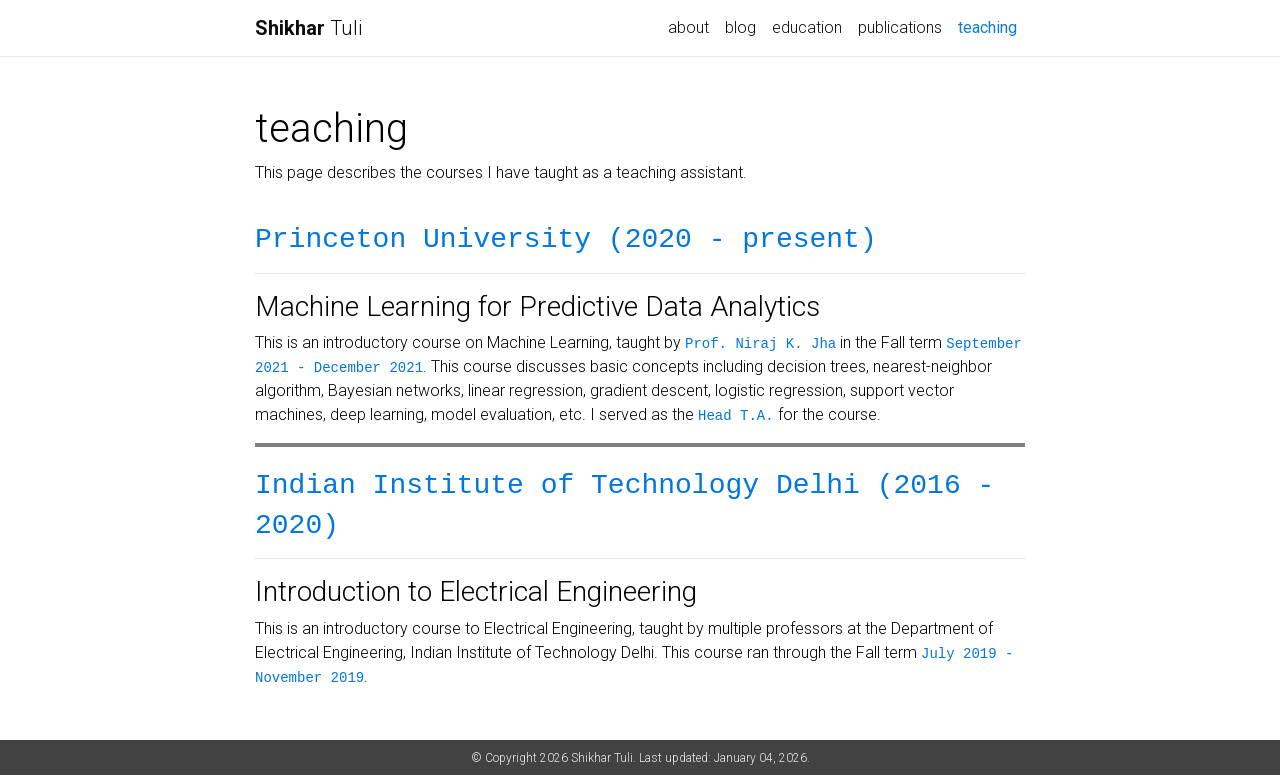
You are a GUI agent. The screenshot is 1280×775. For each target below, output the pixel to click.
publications (900, 27)
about (688, 27)
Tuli (308, 28)
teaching (991, 26)
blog (740, 27)
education (807, 27)
